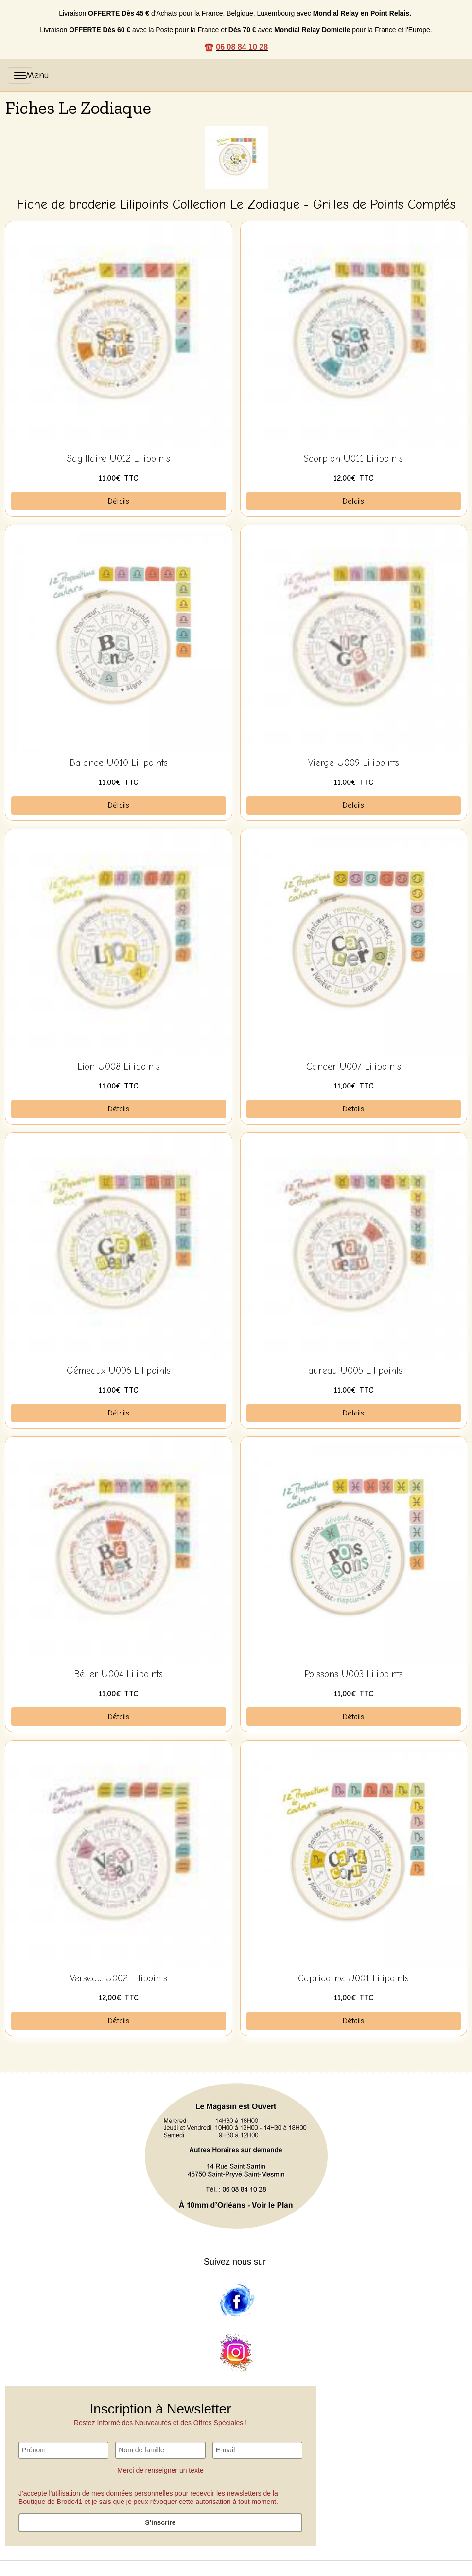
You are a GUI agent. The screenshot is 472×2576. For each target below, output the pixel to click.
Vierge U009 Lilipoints (353, 763)
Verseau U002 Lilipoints (118, 1978)
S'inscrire (160, 2522)
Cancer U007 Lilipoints (353, 1066)
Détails (118, 501)
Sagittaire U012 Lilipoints (118, 459)
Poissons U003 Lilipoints (353, 1674)
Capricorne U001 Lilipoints (353, 1978)
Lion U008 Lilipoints (118, 1066)
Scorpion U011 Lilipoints (353, 459)
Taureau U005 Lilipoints (353, 1370)
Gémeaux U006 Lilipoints (119, 1370)
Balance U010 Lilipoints (119, 763)
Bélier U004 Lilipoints (118, 1674)
